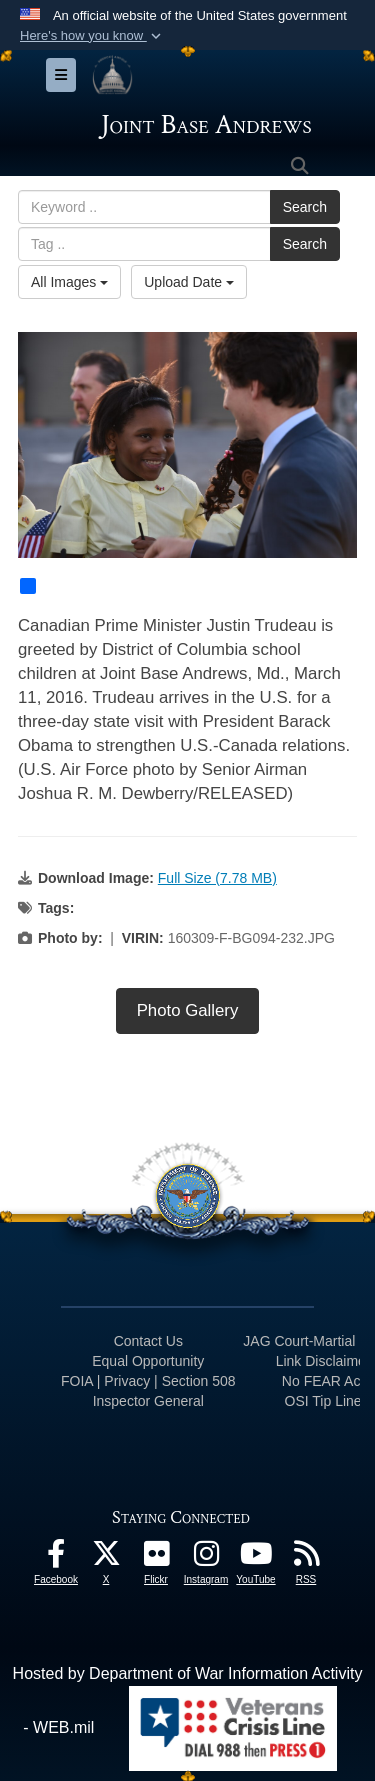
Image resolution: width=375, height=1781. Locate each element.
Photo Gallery (188, 1010)
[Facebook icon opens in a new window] (56, 1558)
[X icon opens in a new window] (106, 1558)
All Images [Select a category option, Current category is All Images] (69, 282)
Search (305, 207)
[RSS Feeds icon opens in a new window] (306, 1558)
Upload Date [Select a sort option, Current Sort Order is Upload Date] (189, 282)
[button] (92, 36)
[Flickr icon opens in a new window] (156, 1558)
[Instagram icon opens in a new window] (206, 1558)
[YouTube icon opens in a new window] (256, 1558)
